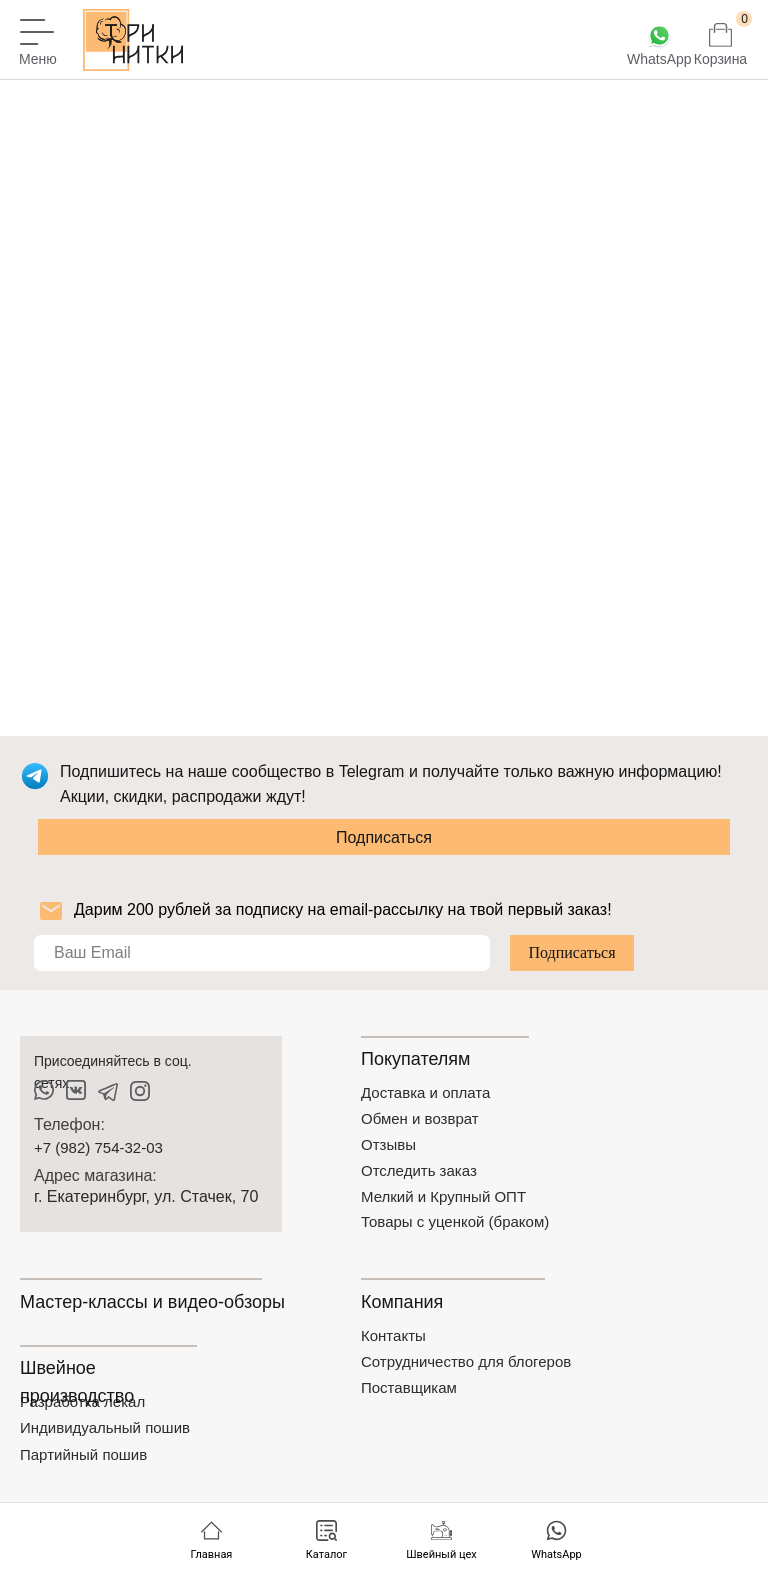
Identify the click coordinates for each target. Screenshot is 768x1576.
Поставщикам (409, 1387)
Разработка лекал (82, 1401)
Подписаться (384, 837)
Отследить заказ (419, 1170)
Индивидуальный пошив (105, 1427)
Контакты (393, 1335)
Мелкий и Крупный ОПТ (443, 1196)
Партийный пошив (83, 1454)
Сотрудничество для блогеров (466, 1361)
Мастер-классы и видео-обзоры (152, 1302)
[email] (262, 953)
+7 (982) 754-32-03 (98, 1147)
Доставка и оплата (425, 1092)
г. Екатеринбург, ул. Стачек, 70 (146, 1196)
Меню (38, 59)
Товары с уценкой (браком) (455, 1221)
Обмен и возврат (420, 1118)
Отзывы (388, 1144)
